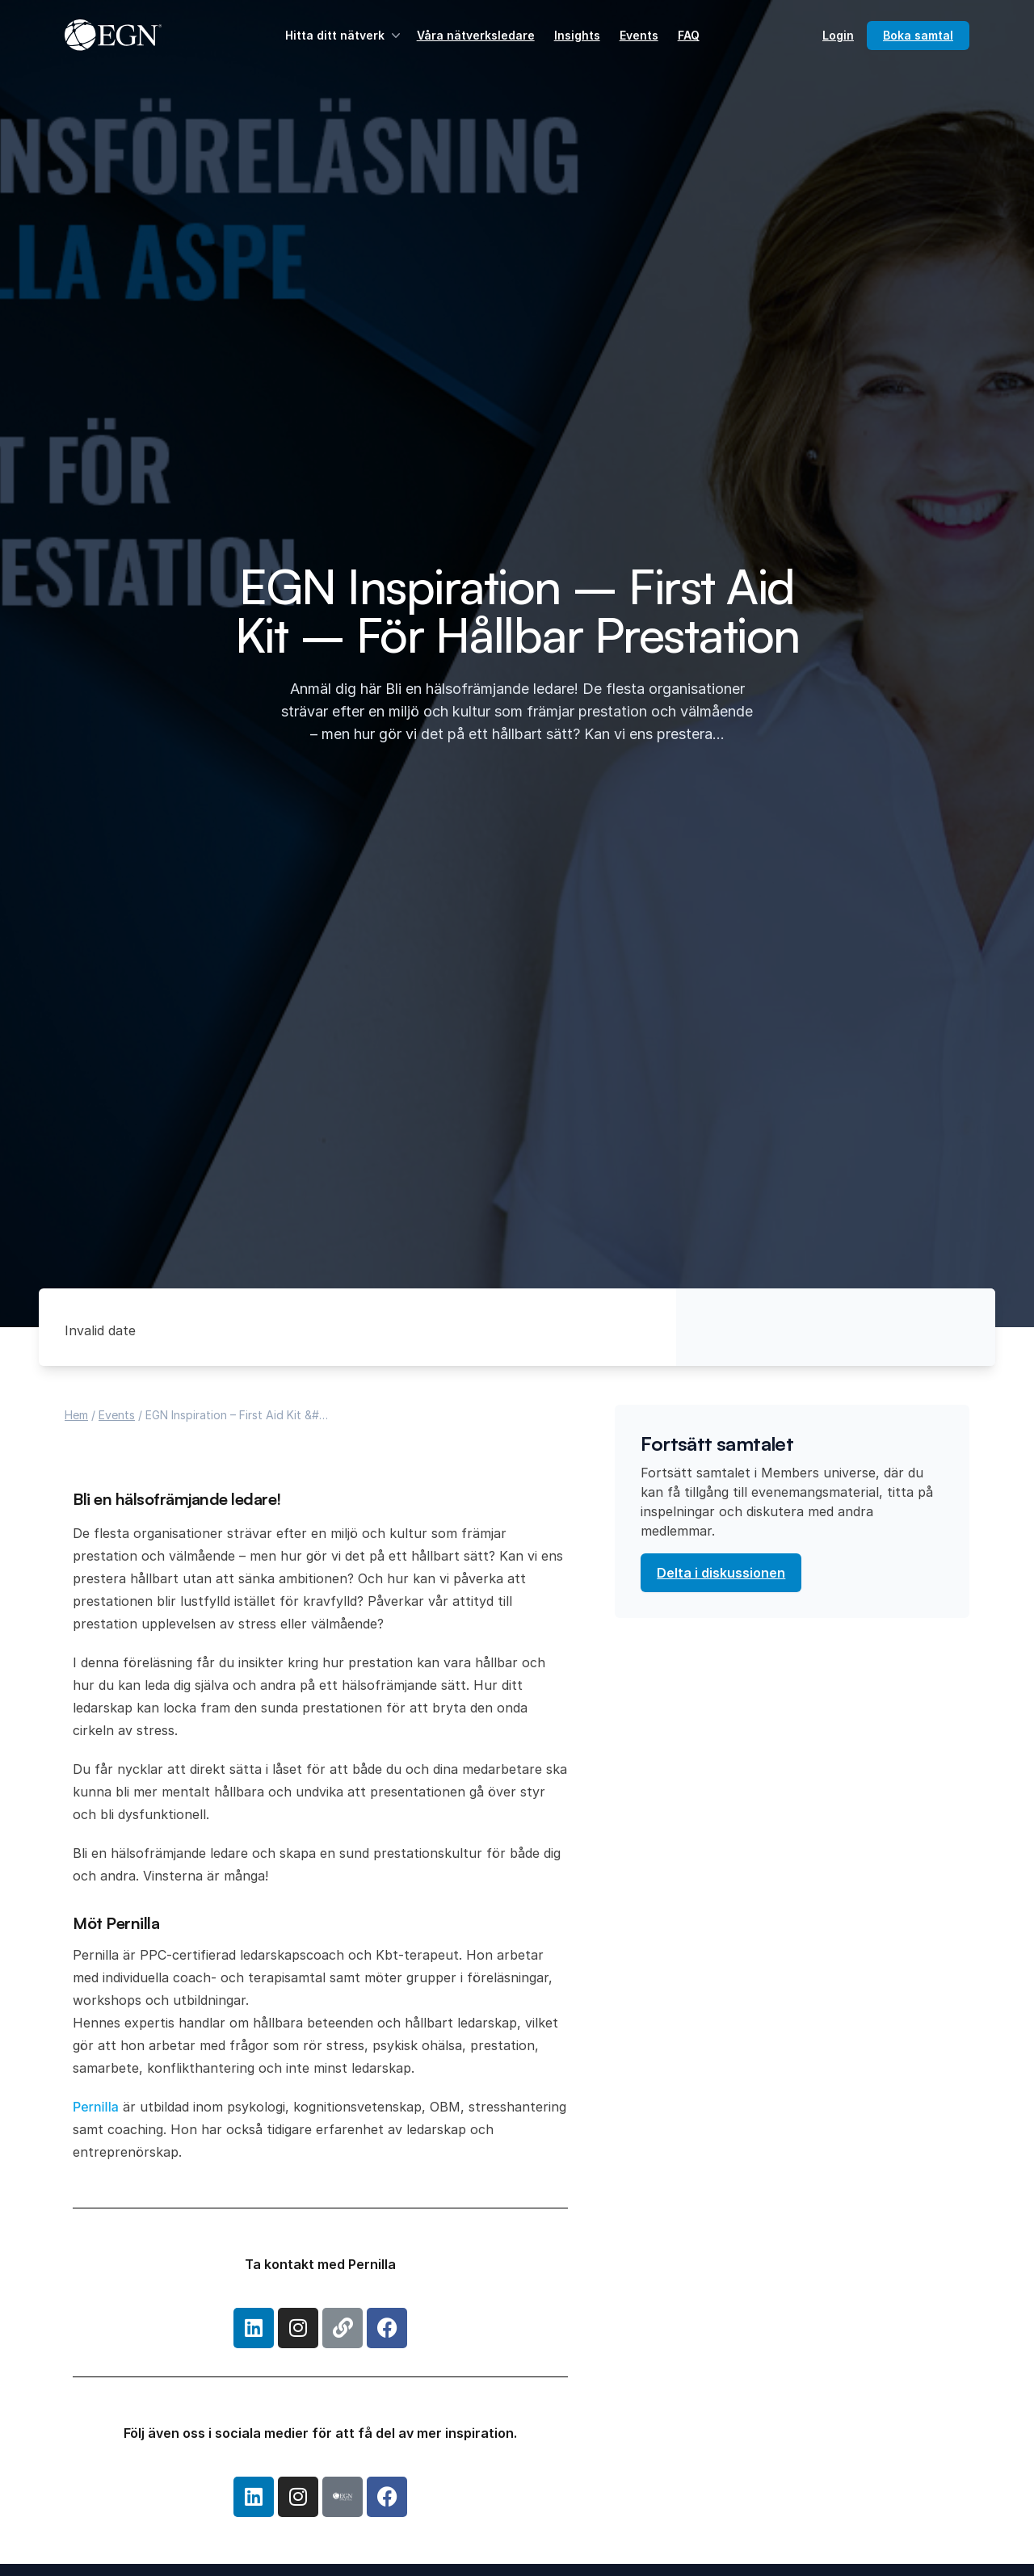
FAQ (689, 35)
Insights (577, 35)
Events (639, 35)
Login (838, 35)
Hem (76, 1415)
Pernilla (96, 2107)
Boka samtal (918, 35)
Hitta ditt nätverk (344, 35)
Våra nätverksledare (476, 35)
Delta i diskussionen (721, 1573)
